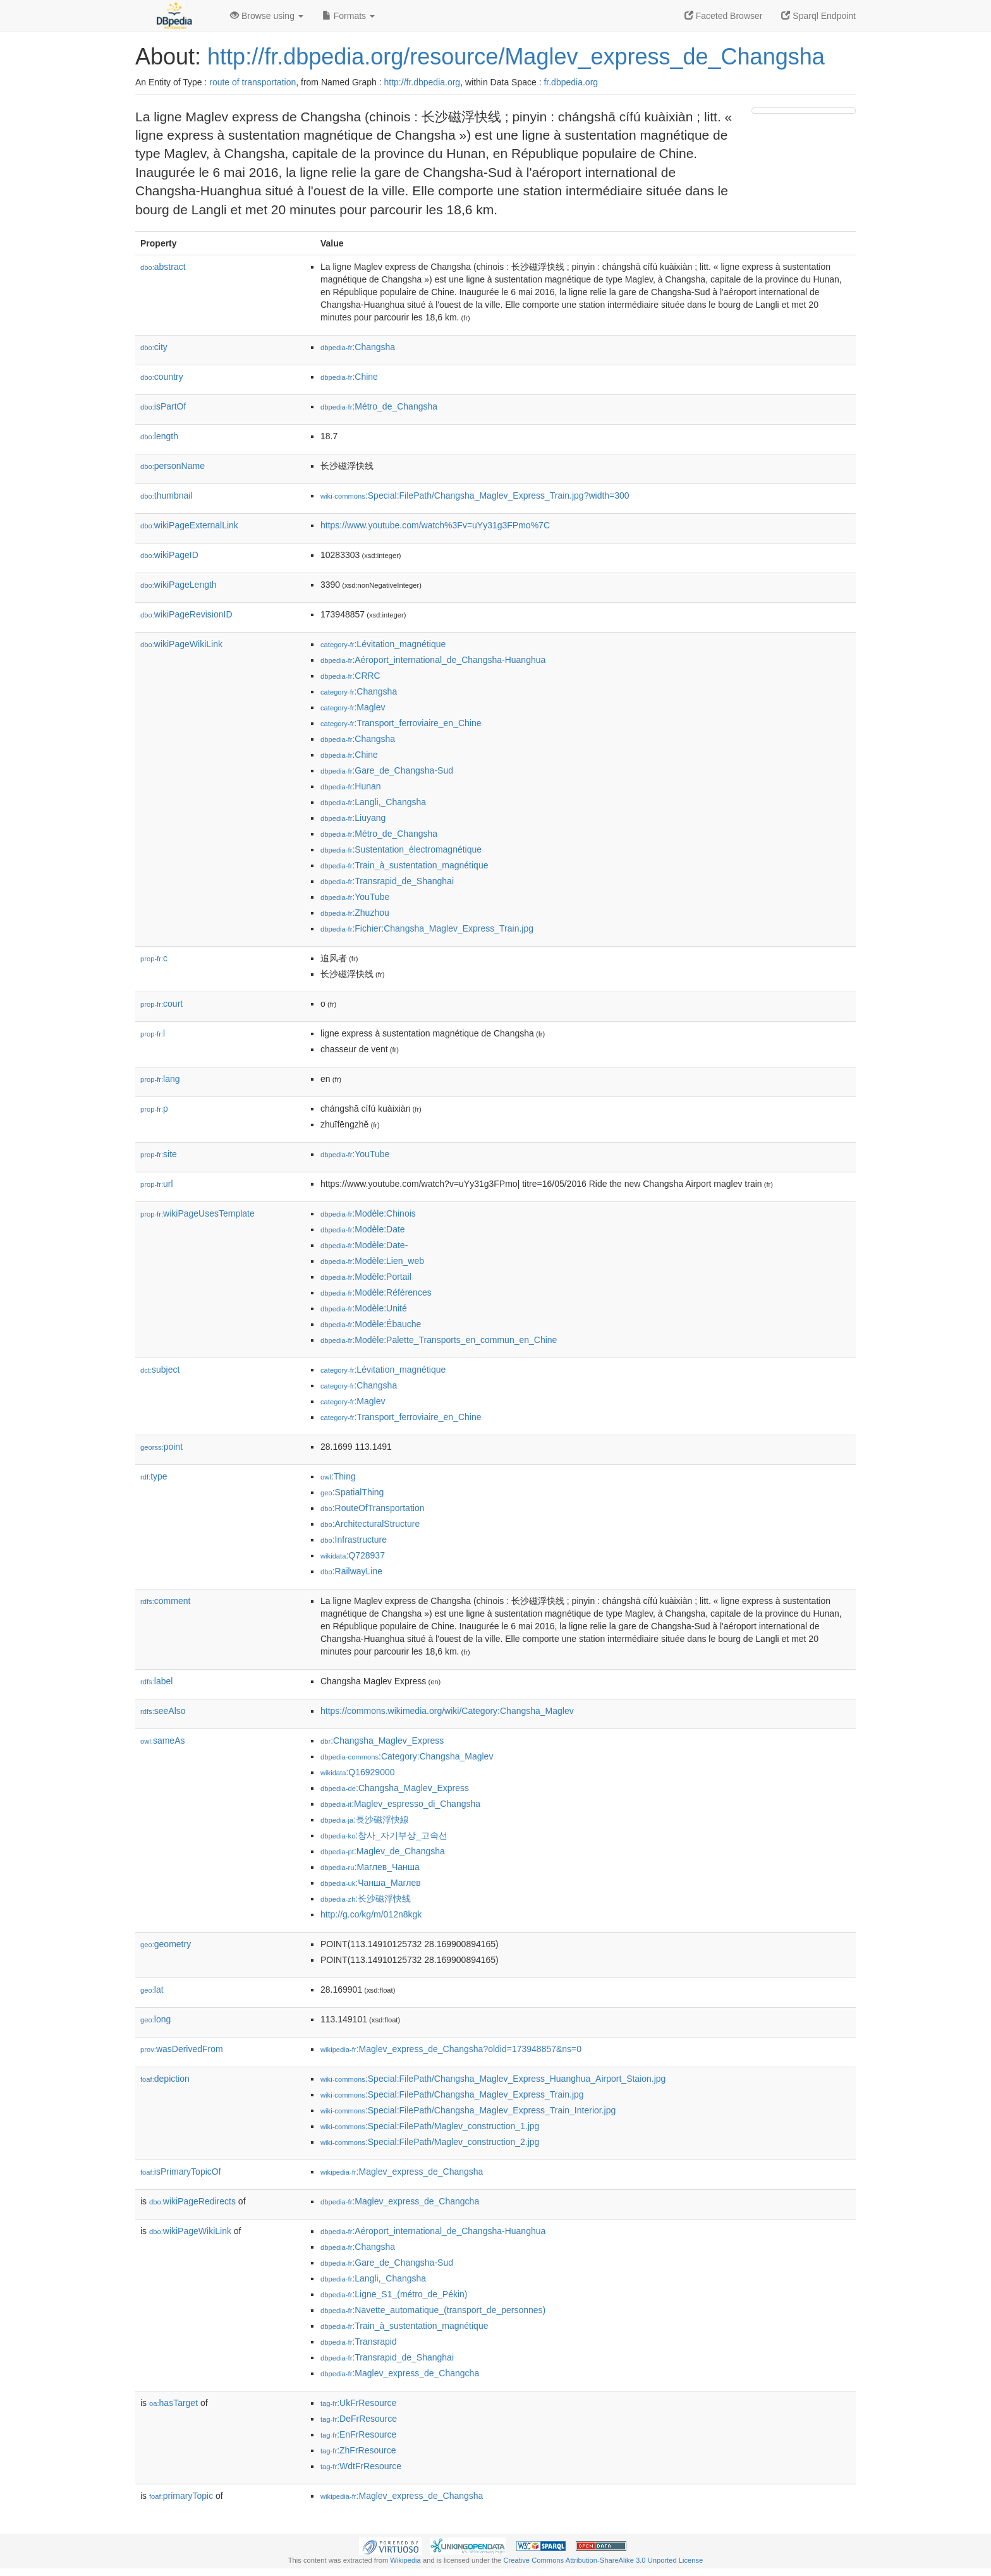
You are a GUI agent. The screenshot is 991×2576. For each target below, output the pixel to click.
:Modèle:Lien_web (372, 1261)
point (161, 1447)
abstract (163, 267)
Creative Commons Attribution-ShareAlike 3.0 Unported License (603, 2560)
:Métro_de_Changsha (378, 406)
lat (152, 1989)
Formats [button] (348, 16)
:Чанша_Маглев (370, 1883)
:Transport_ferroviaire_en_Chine (401, 723)
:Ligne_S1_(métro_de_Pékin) (394, 2294)
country (161, 377)
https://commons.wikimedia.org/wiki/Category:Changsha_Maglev (447, 1711)
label (156, 1681)
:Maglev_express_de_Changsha (401, 2171)
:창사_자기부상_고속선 (383, 1835)
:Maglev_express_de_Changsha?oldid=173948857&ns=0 (450, 2049)
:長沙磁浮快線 (364, 1819)
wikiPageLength (178, 585)
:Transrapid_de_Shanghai (387, 881)
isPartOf (163, 406)
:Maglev (353, 707)
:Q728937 (352, 1555)
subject (159, 1369)
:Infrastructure (353, 1539)
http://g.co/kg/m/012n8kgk (371, 1914)
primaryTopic (181, 2496)
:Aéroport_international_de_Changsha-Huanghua (432, 660)
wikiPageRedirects (192, 2201)
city (153, 347)
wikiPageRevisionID (186, 614)
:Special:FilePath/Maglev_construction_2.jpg (429, 2142)
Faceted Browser (723, 16)
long (155, 2019)
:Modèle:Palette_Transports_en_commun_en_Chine (438, 1340)
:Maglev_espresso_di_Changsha (400, 1804)
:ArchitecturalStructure (370, 1524)
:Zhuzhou (354, 913)
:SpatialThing (352, 1492)
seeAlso (163, 1711)
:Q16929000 (357, 1772)
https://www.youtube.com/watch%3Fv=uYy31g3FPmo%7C (435, 525)
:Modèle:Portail (365, 1277)
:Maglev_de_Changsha (382, 1851)
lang (160, 1079)
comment (165, 1601)
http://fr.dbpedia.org (422, 82)
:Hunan (350, 786)
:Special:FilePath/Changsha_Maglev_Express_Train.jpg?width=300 (474, 495)
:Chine (349, 377)
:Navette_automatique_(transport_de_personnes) (432, 2310)
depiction (165, 2079)
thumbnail (166, 495)
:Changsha (357, 347)
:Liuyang (353, 818)
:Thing (338, 1476)
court (161, 1004)
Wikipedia (405, 2560)
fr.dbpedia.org (571, 82)
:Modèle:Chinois (368, 1213)
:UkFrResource (358, 2403)
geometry (165, 1944)
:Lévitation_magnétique (383, 644)
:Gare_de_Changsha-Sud (386, 770)
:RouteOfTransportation (372, 1508)
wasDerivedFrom (181, 2049)
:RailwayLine (351, 1571)
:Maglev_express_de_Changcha (399, 2201)
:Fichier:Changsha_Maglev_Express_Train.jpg (426, 928)
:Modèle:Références (376, 1292)
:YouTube (354, 897)
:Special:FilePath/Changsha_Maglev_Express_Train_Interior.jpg (468, 2110)
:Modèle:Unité (363, 1308)
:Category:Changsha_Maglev (406, 1756)
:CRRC (350, 676)
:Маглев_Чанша (370, 1867)
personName (172, 466)
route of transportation (252, 82)
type (153, 1476)
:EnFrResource (358, 2434)
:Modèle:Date (362, 1229)
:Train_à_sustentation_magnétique (404, 865)
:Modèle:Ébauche (370, 1324)
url (156, 1184)
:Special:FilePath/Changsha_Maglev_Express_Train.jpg (452, 2094)
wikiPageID (169, 555)
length (159, 436)
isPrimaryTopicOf (180, 2171)
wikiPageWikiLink (181, 644)
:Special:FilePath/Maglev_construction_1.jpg (429, 2126)
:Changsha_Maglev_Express (382, 1740)
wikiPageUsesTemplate (197, 1213)
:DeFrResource (358, 2419)
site (158, 1154)
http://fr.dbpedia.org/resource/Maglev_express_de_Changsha (516, 57)
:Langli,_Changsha (373, 802)
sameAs (162, 1740)
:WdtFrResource (360, 2466)
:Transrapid (358, 2341)
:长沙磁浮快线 (365, 1898)
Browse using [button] (266, 16)
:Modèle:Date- (364, 1245)
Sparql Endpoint (818, 16)
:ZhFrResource (358, 2450)
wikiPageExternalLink (189, 525)
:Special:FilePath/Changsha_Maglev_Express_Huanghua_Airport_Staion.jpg (493, 2079)
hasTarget (173, 2403)
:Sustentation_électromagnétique (401, 849)
